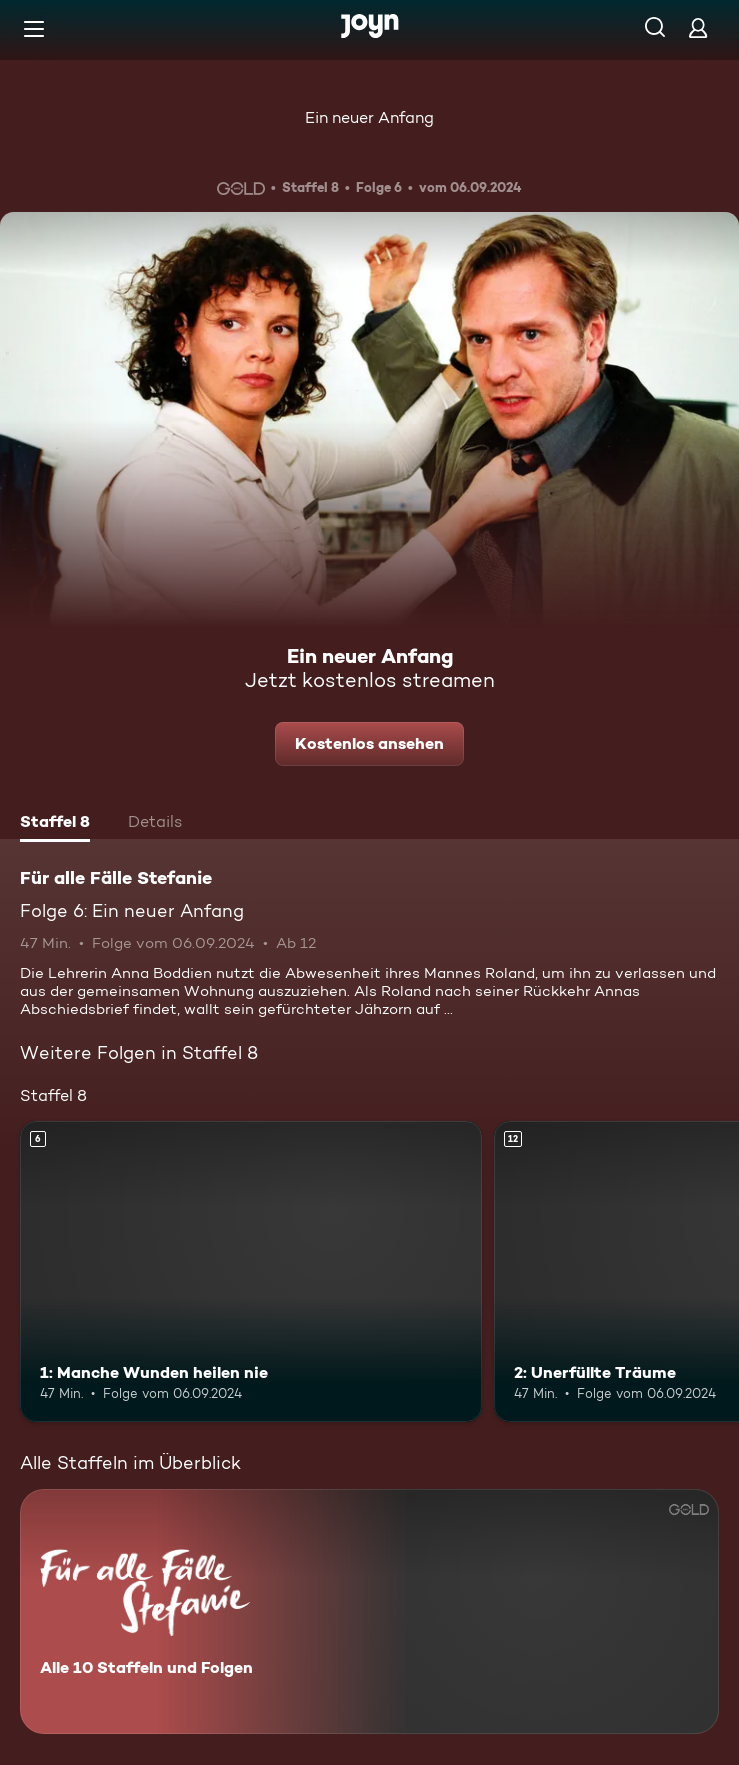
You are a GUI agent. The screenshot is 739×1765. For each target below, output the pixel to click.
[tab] (55, 824)
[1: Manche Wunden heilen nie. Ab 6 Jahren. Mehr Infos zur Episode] (251, 1271)
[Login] (698, 27)
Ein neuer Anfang (369, 117)
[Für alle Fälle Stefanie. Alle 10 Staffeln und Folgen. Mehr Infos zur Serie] (369, 1611)
